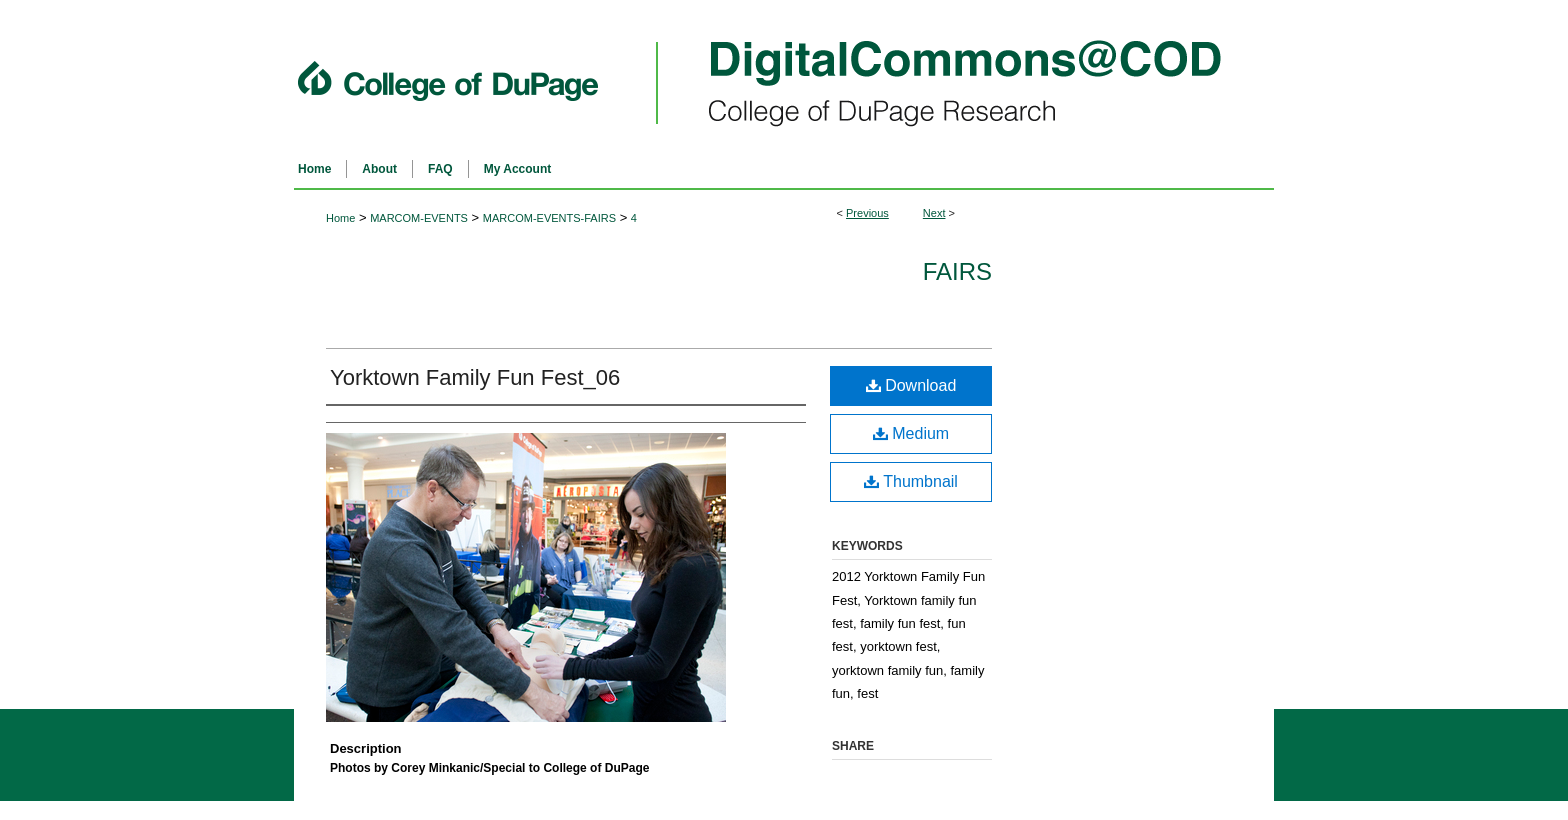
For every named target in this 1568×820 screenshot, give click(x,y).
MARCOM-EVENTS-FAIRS (549, 218)
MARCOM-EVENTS (419, 218)
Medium (911, 433)
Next (934, 213)
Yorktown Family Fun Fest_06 (475, 377)
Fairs (957, 271)
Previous (867, 213)
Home (340, 218)
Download (911, 385)
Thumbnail (911, 481)
